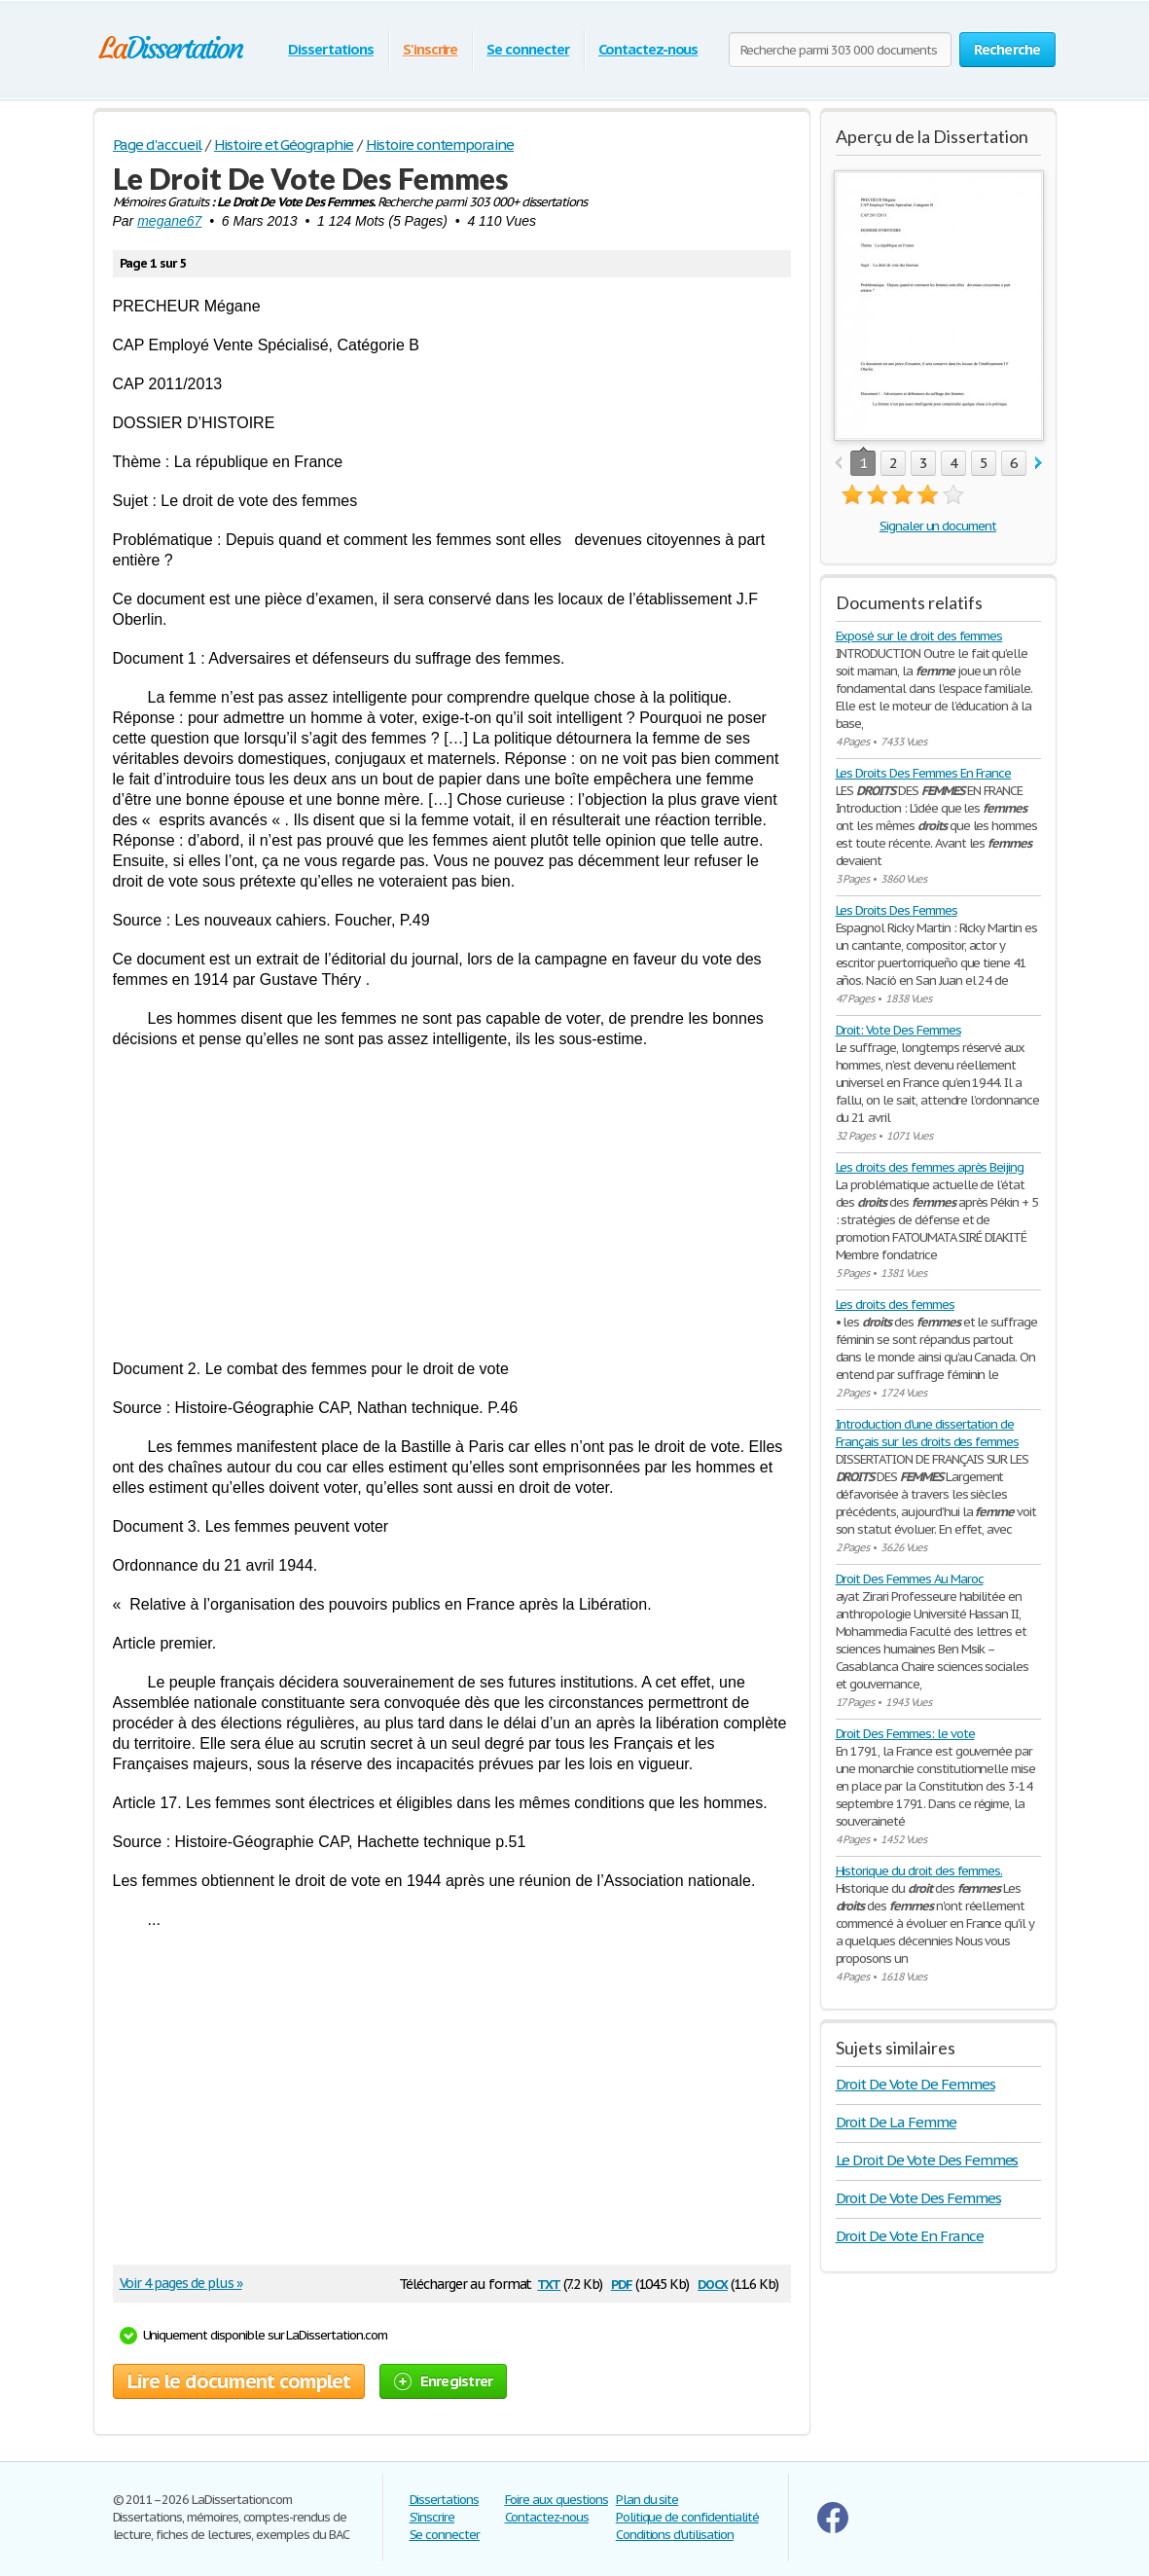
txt (548, 2282)
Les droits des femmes (895, 1304)
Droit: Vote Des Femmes (898, 1030)
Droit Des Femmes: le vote (905, 1733)
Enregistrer (443, 2381)
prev (838, 463)
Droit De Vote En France (910, 2236)
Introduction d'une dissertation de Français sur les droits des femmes (928, 1433)
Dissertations (330, 49)
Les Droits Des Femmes (896, 910)
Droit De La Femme (896, 2122)
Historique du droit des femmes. (919, 1871)
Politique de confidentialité (687, 2517)
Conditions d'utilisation (675, 2534)
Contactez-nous (648, 49)
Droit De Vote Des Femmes (918, 2198)
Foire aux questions (556, 2499)
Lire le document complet (238, 2381)
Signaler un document (938, 526)
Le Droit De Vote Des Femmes (927, 2160)
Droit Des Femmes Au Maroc (910, 1579)
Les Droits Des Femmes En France (924, 773)
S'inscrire (430, 49)
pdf (621, 2282)
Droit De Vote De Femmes (915, 2084)
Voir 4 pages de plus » (181, 2283)
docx (713, 2282)
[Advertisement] (452, 1204)
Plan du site (647, 2499)
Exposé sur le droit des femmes (919, 636)
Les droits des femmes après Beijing (930, 1167)
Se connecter (527, 49)
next (1038, 463)
